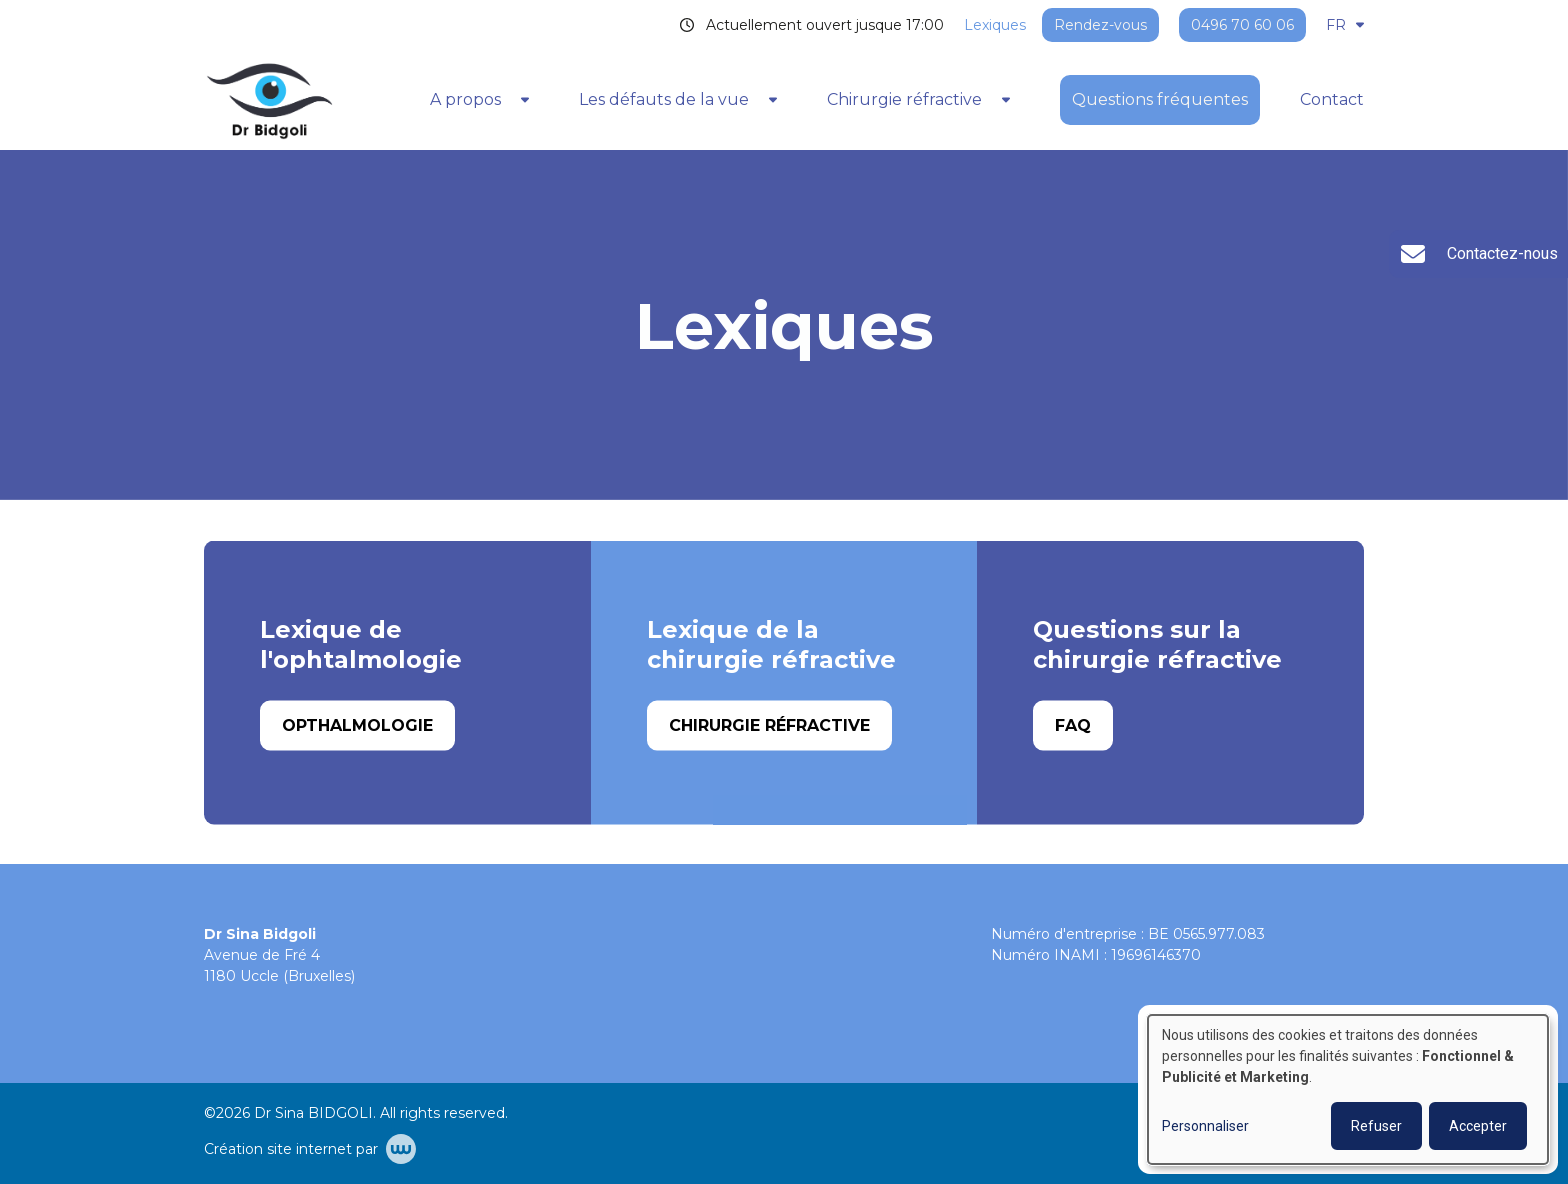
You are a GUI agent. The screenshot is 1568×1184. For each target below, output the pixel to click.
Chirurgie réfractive (769, 725)
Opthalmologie (357, 725)
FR (1345, 25)
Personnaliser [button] (1205, 1126)
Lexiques (995, 25)
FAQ (1073, 725)
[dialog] (1348, 1089)
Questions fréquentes (1160, 99)
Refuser (1376, 1126)
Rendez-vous (1100, 25)
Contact (1332, 99)
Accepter (1478, 1126)
